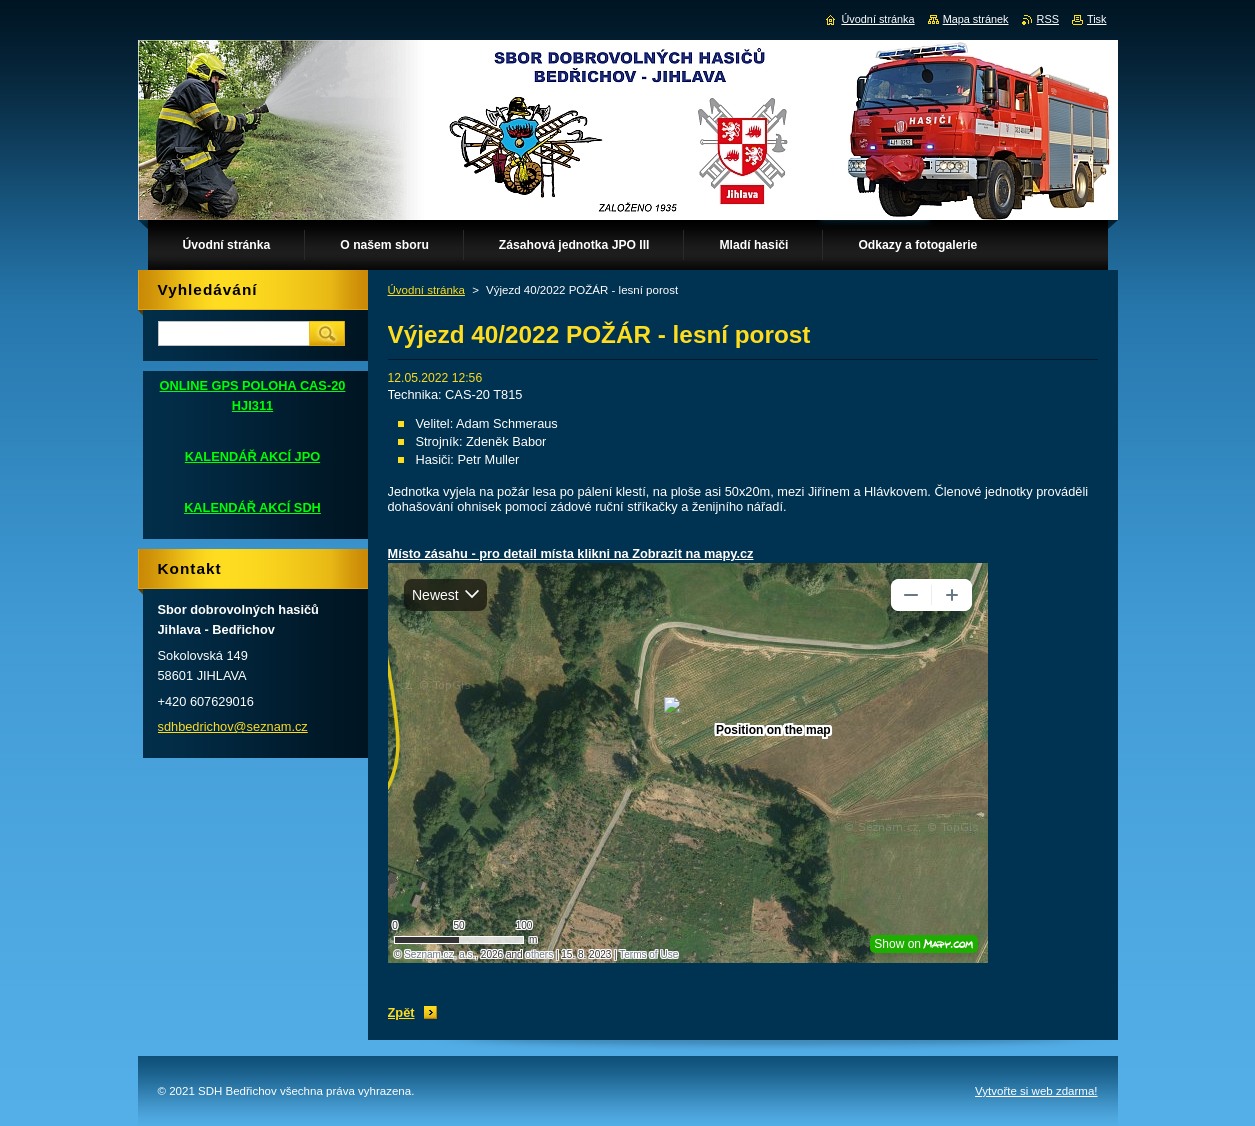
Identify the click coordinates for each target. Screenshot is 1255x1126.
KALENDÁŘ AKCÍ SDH (252, 507)
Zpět (401, 1012)
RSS (1048, 19)
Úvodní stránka (426, 290)
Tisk (1097, 19)
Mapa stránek (976, 19)
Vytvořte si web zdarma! (1036, 1091)
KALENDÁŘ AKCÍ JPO (252, 456)
